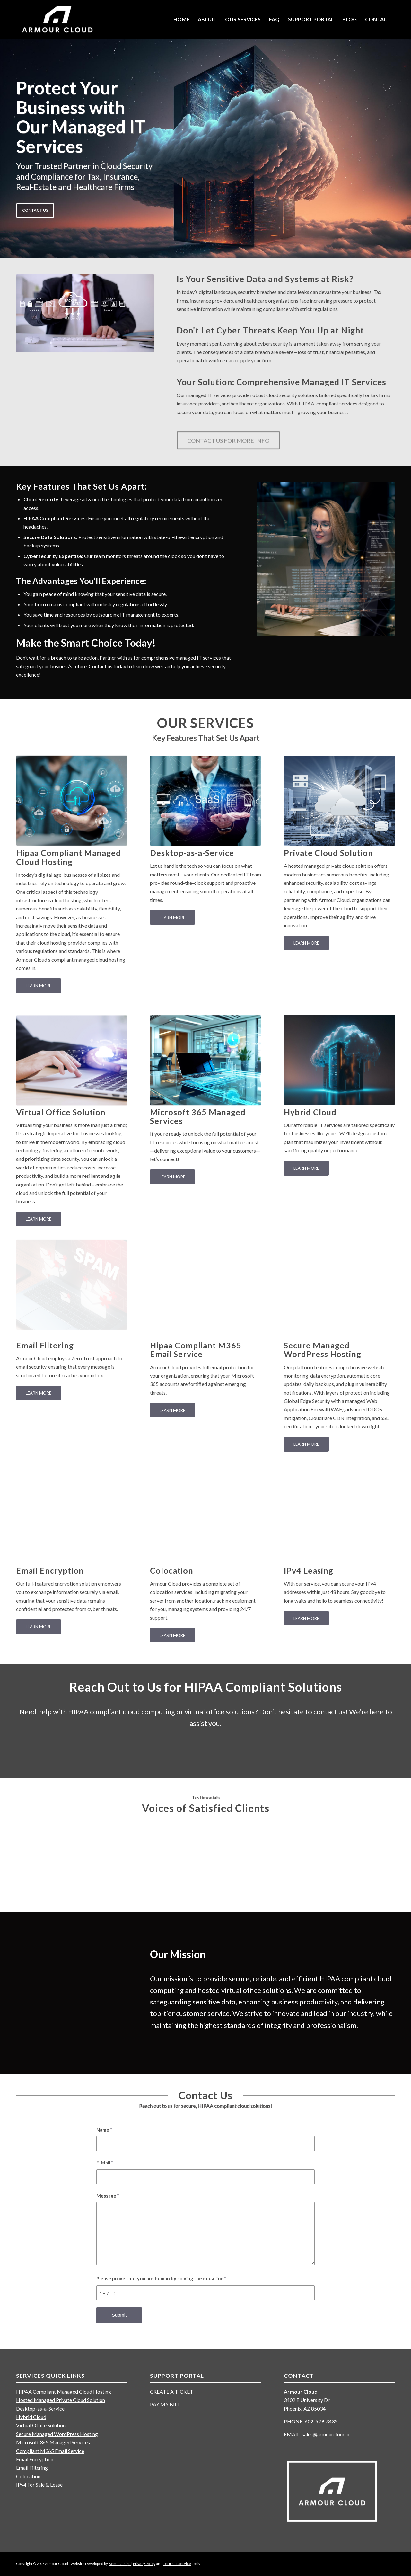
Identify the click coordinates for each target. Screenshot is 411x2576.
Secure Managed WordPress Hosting (57, 2434)
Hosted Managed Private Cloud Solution (60, 2400)
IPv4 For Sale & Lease (39, 2485)
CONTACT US (35, 209)
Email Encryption (34, 2459)
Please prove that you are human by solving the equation (161, 2278)
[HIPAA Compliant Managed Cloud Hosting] (71, 797)
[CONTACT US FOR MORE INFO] (228, 445)
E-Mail (104, 2162)
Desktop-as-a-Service (40, 2408)
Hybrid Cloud (31, 2417)
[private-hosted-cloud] (339, 792)
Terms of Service (177, 2564)
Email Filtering (32, 2468)
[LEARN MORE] (38, 985)
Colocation (28, 2476)
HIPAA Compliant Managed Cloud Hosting (63, 2391)
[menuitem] (181, 19)
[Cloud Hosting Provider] (57, 19)
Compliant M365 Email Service (50, 2451)
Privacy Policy (144, 2564)
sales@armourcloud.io (326, 2434)
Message (107, 2195)
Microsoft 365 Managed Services (53, 2442)
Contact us (100, 666)
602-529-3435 (321, 2421)
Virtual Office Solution (41, 2425)
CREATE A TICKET (171, 2391)
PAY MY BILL (165, 2404)
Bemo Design (120, 2564)
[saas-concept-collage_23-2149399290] (205, 795)
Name (104, 2130)
